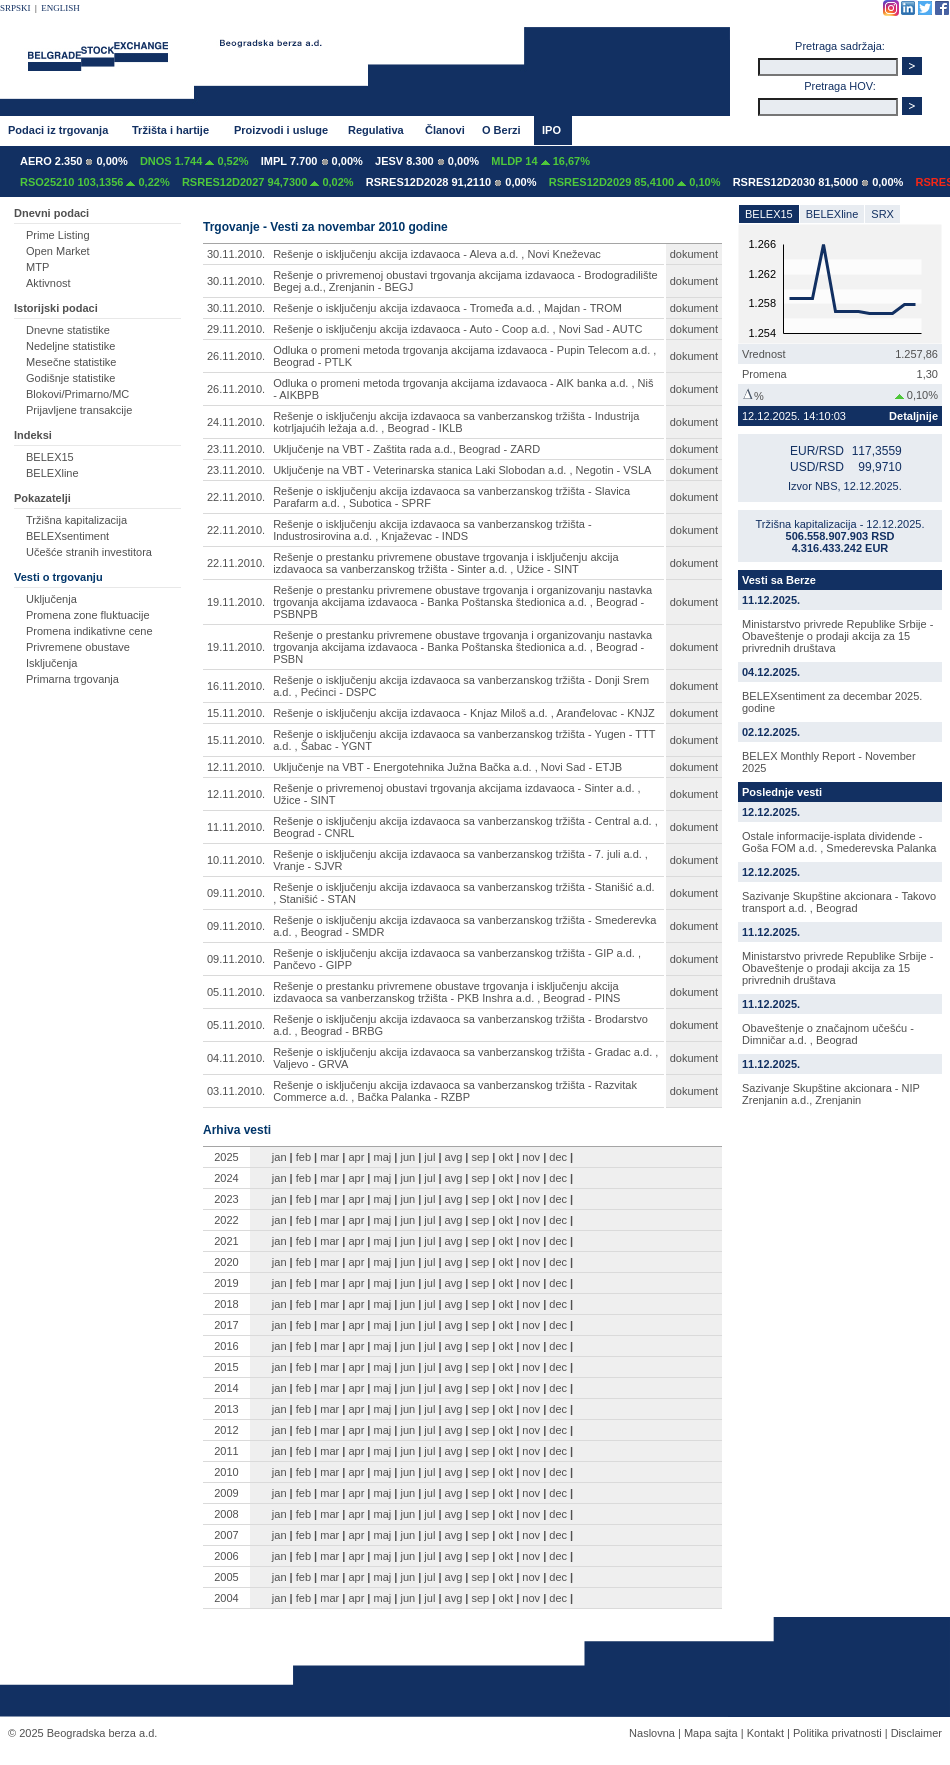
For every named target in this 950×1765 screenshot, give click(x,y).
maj (383, 1157)
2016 (226, 1346)
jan (279, 1157)
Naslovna (652, 1733)
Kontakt (765, 1733)
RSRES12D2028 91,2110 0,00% (451, 182)
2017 (226, 1325)
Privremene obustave (78, 647)
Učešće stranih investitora (89, 552)
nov (531, 1157)
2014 (226, 1388)
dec (558, 1157)
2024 (226, 1178)
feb (303, 1157)
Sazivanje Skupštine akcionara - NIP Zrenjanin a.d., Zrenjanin (831, 1094)
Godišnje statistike (70, 378)
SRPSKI (15, 8)
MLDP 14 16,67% (540, 161)
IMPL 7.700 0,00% (312, 161)
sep (481, 1157)
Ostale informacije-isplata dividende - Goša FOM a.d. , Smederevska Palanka (839, 842)
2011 (226, 1451)
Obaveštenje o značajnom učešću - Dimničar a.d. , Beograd (828, 1034)
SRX (882, 214)
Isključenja (51, 663)
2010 (226, 1472)
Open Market (58, 251)
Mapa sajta (711, 1733)
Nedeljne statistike (70, 346)
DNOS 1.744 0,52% (194, 161)
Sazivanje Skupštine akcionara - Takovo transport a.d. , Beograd (839, 902)
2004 (226, 1598)
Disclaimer (916, 1733)
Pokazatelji (42, 498)
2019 (226, 1283)
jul (429, 1157)
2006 (226, 1556)
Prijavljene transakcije (79, 410)
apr (356, 1157)
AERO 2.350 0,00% (74, 161)
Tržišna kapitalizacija (76, 520)
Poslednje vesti (782, 792)
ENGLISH (60, 8)
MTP (37, 267)
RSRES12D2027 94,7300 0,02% (268, 182)
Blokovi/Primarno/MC (77, 394)
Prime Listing (58, 235)
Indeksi (33, 435)
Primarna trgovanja (72, 679)
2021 (226, 1241)
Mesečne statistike (71, 362)
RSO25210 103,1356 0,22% (95, 182)
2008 (226, 1514)
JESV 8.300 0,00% (427, 161)
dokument (694, 254)
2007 (226, 1535)
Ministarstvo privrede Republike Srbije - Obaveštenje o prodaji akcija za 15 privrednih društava (837, 636)
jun (407, 1157)
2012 (226, 1430)
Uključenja (51, 599)
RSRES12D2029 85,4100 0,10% (635, 182)
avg (454, 1157)
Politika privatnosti (837, 1733)
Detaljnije (913, 416)
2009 (226, 1493)
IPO (551, 130)
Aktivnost (48, 283)
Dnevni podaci (51, 213)
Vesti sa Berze (779, 580)
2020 (226, 1262)
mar (329, 1157)
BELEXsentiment (67, 536)
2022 (226, 1220)
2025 (226, 1157)
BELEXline (52, 473)
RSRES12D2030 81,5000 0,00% (818, 182)
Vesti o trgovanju (58, 577)
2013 (226, 1409)
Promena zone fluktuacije (88, 615)
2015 (226, 1367)
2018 (226, 1304)
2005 (226, 1577)
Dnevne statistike (68, 330)
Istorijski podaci (56, 308)
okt (505, 1157)
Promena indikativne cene (89, 631)
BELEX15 (50, 457)
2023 (226, 1199)
